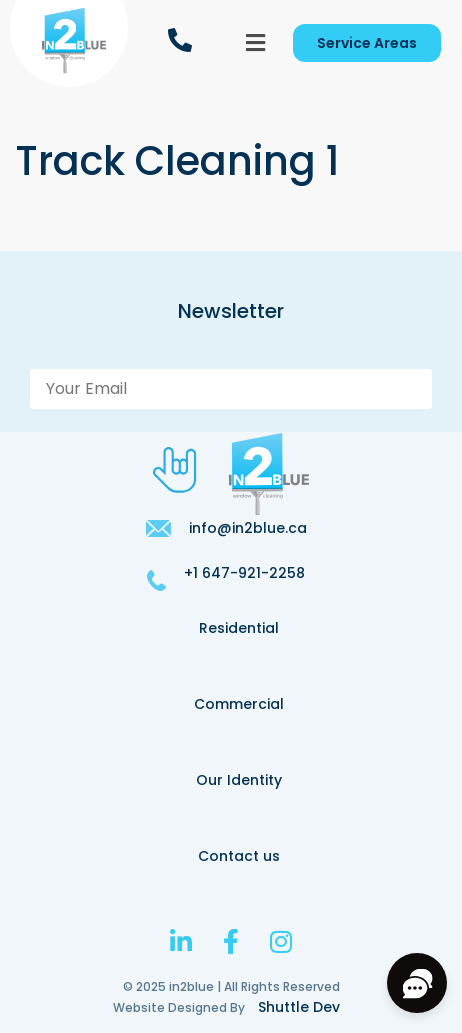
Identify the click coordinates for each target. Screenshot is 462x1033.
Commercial (239, 704)
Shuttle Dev (299, 1007)
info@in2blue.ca (248, 528)
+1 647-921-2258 (244, 573)
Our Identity (239, 780)
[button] (256, 43)
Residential (239, 628)
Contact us (239, 856)
